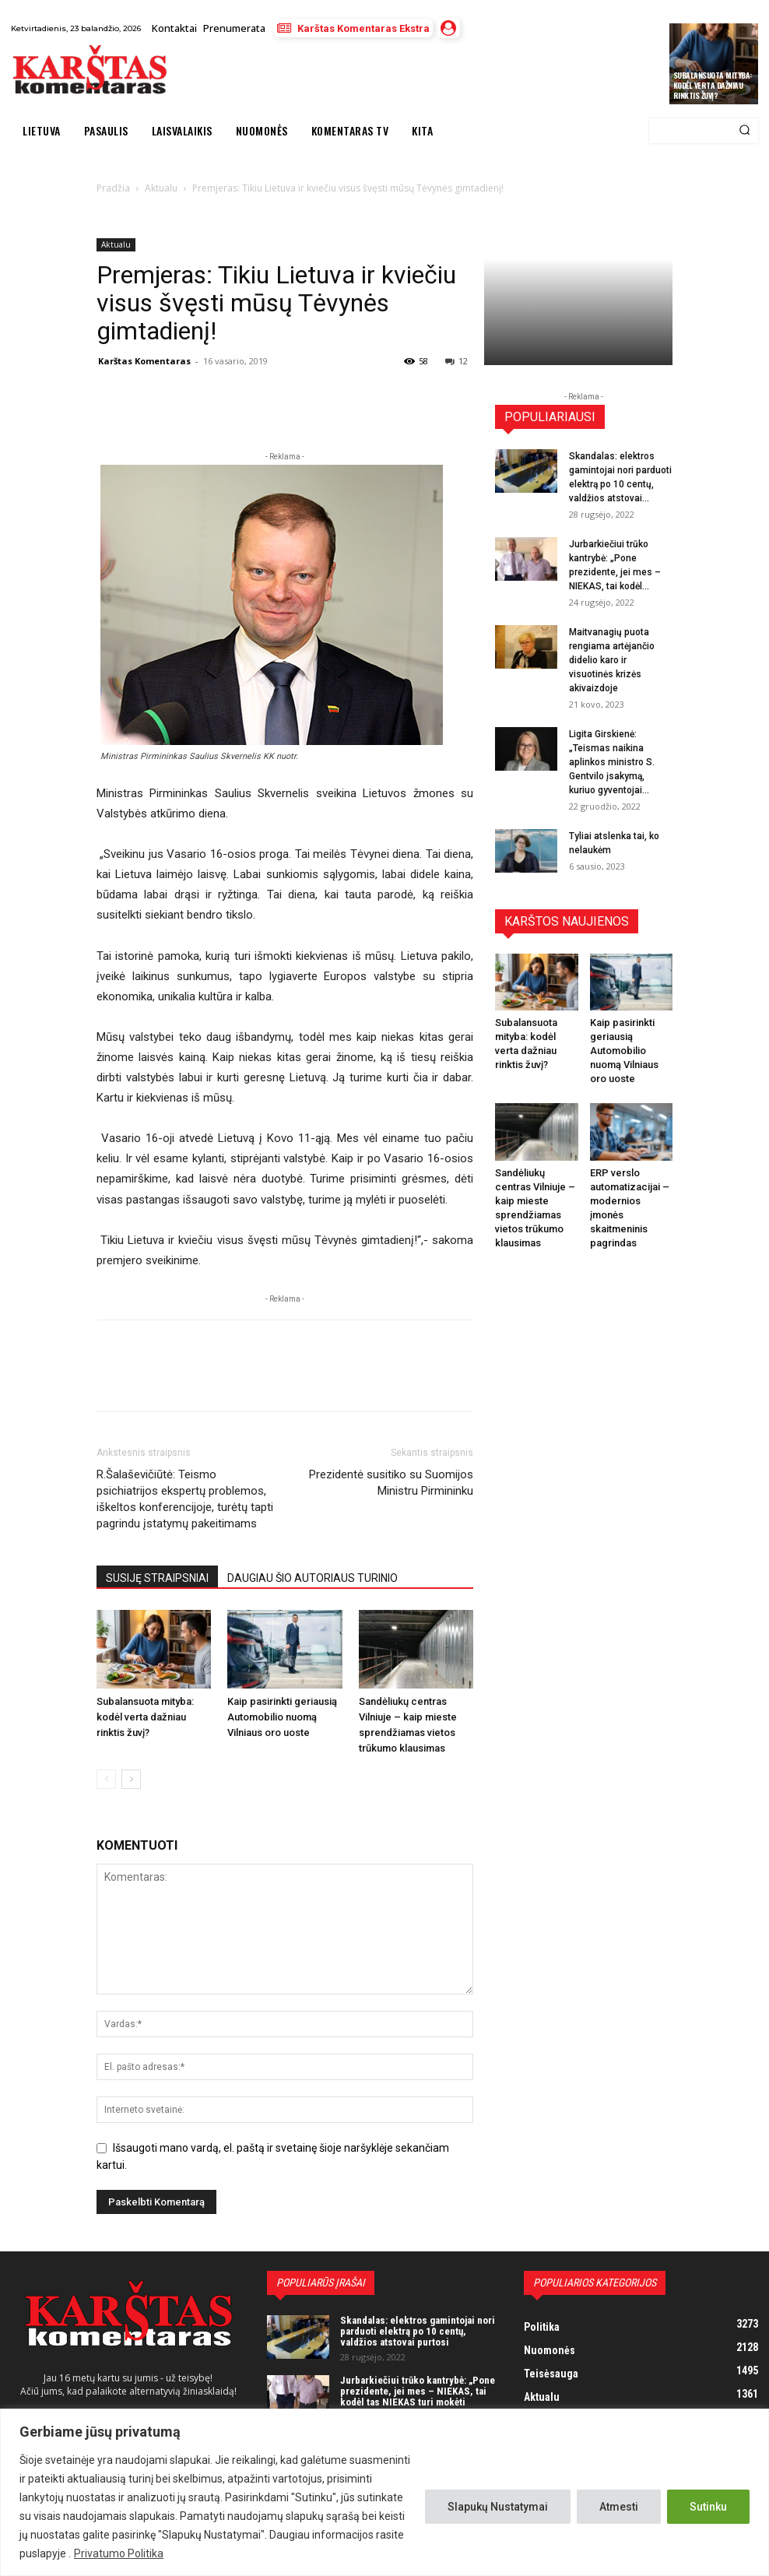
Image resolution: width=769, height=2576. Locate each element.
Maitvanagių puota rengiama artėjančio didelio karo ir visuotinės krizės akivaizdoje (612, 660)
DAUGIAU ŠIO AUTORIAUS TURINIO (312, 1578)
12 (456, 361)
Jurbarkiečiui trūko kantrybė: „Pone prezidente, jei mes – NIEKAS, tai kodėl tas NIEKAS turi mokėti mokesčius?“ (417, 2397)
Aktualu (116, 244)
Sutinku (708, 2506)
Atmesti (618, 2506)
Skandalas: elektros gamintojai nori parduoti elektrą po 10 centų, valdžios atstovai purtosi (417, 2331)
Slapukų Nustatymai (498, 2506)
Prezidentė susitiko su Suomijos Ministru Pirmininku (391, 1482)
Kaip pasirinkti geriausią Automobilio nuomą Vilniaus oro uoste (282, 1717)
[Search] (744, 130)
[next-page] (131, 1779)
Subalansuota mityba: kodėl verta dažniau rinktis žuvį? (712, 85)
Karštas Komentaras (144, 361)
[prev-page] (106, 1779)
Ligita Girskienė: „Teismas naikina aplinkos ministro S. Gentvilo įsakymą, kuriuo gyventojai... (612, 762)
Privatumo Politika (118, 2553)
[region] (384, 2492)
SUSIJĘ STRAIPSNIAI (157, 1578)
